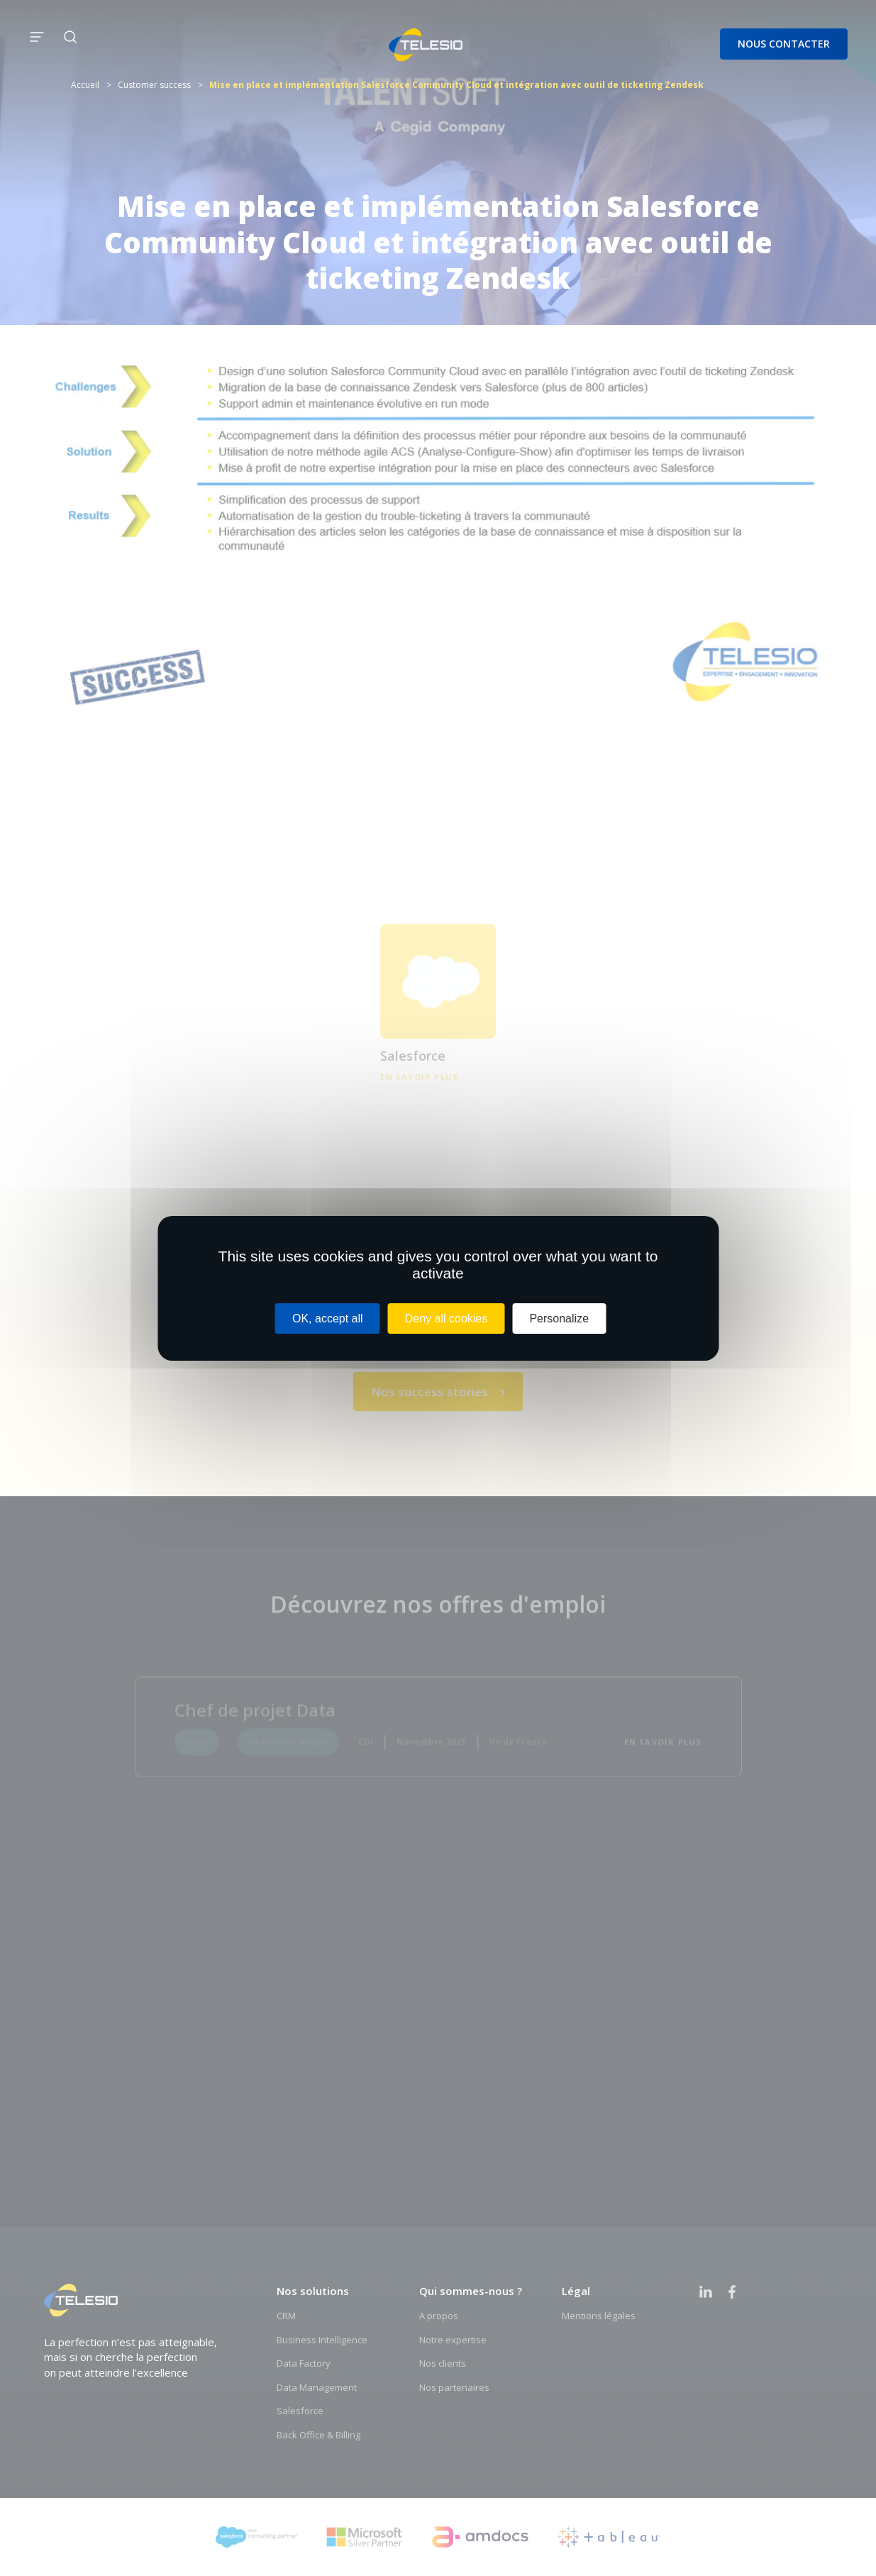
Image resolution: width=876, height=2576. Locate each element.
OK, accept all (327, 1318)
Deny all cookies (446, 1318)
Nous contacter (784, 43)
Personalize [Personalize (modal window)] (559, 1318)
